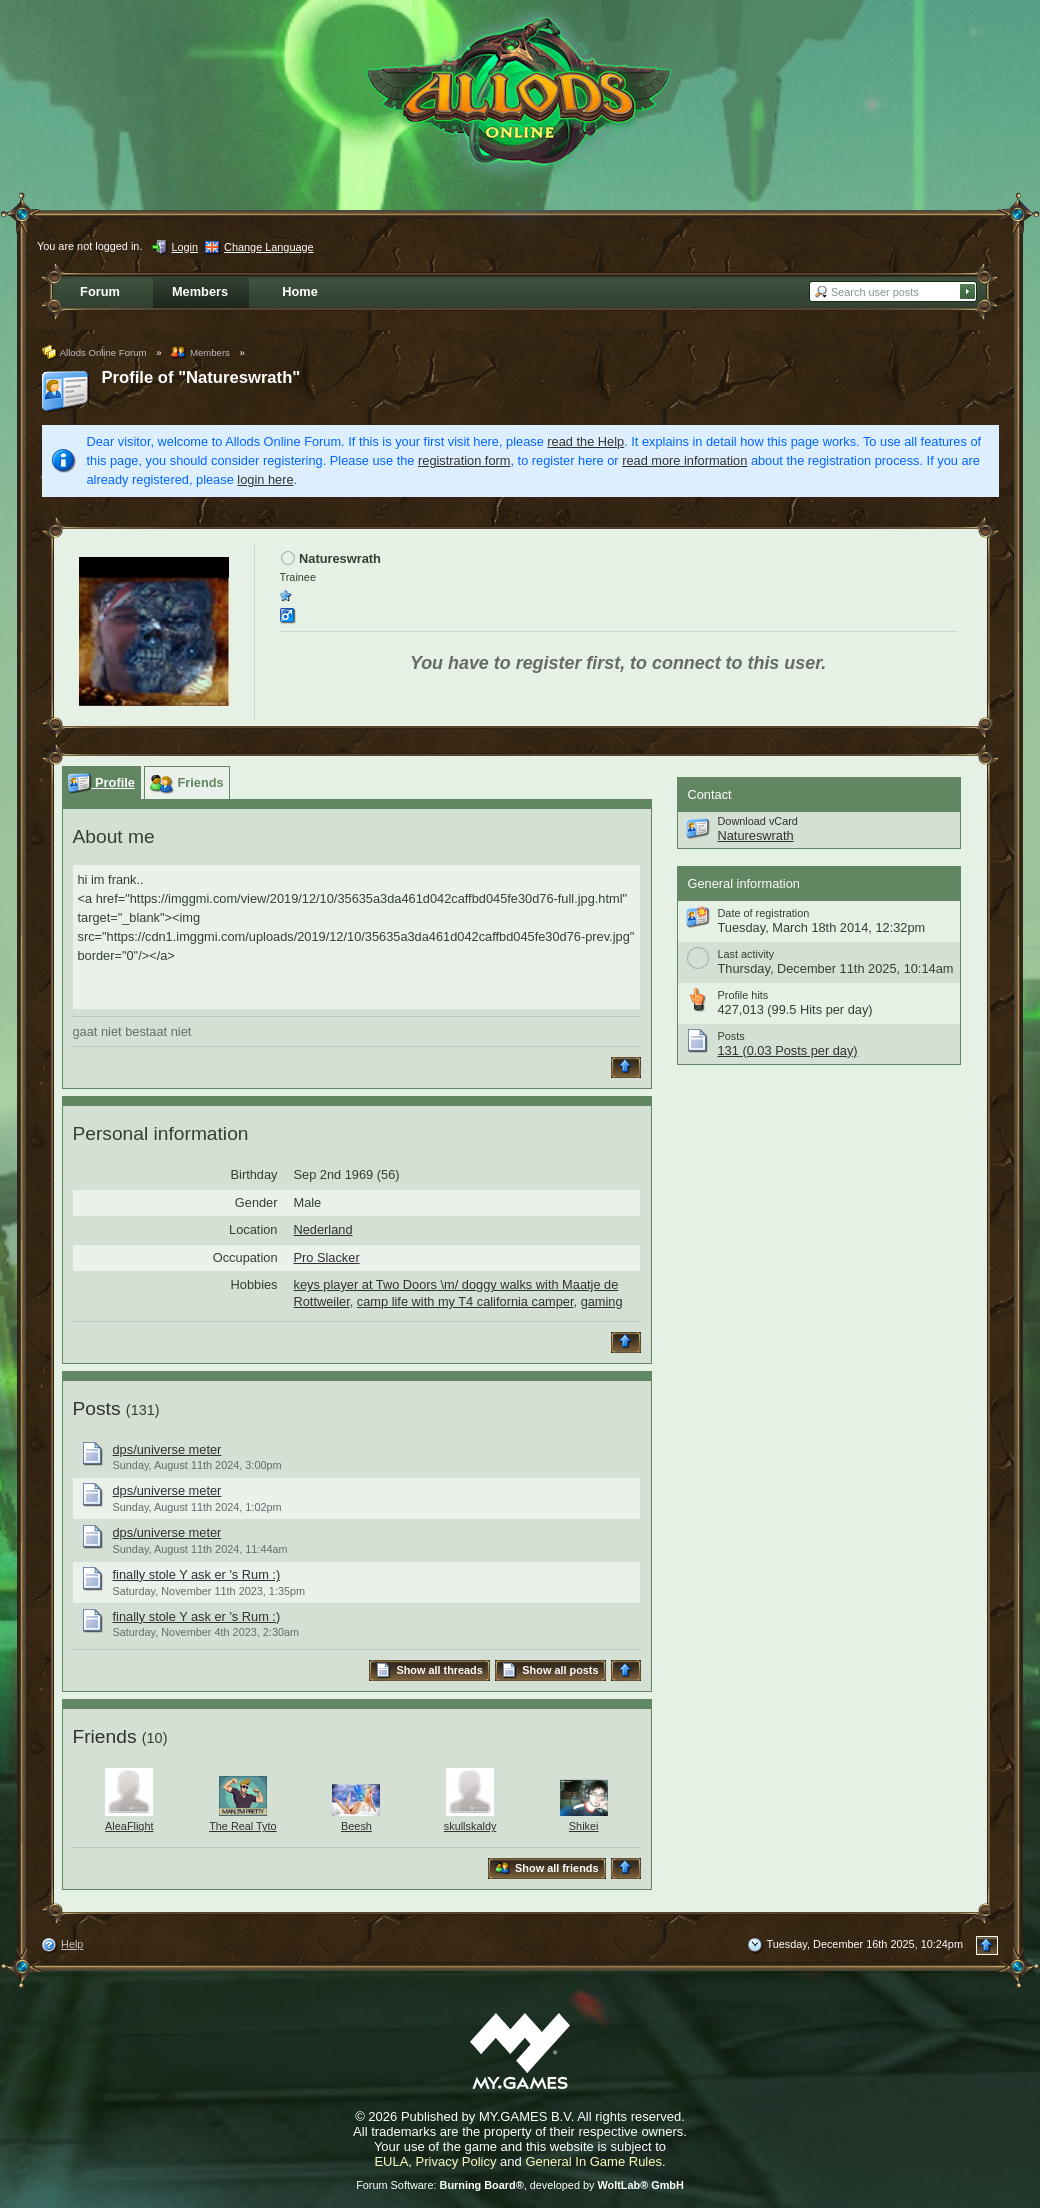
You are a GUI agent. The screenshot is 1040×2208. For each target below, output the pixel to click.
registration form (464, 460)
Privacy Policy (456, 2161)
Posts (97, 1408)
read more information (684, 460)
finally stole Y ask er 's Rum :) (197, 1574)
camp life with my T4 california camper (465, 1301)
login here (265, 479)
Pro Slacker (327, 1257)
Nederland (323, 1229)
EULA (391, 2161)
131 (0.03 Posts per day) (788, 1050)
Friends (105, 1736)
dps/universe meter (167, 1449)
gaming (602, 1301)
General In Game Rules (593, 2161)
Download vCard (758, 821)
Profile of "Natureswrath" (201, 377)
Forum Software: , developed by (520, 2185)
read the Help (585, 441)
